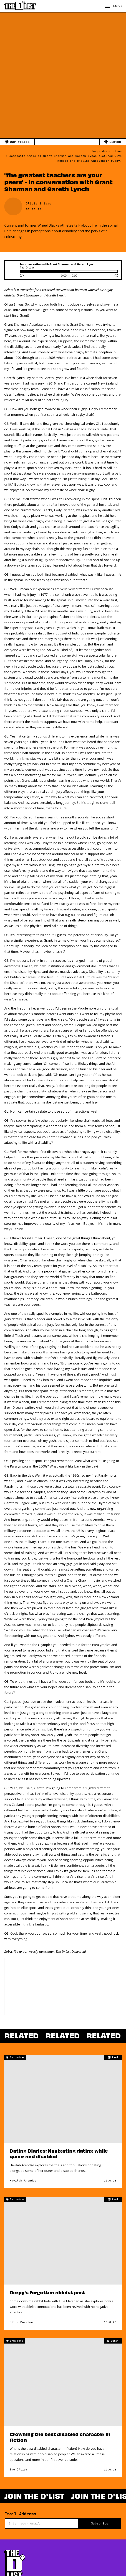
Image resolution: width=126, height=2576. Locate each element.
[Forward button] (116, 275)
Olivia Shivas (38, 203)
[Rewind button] (22, 275)
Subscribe (99, 2523)
